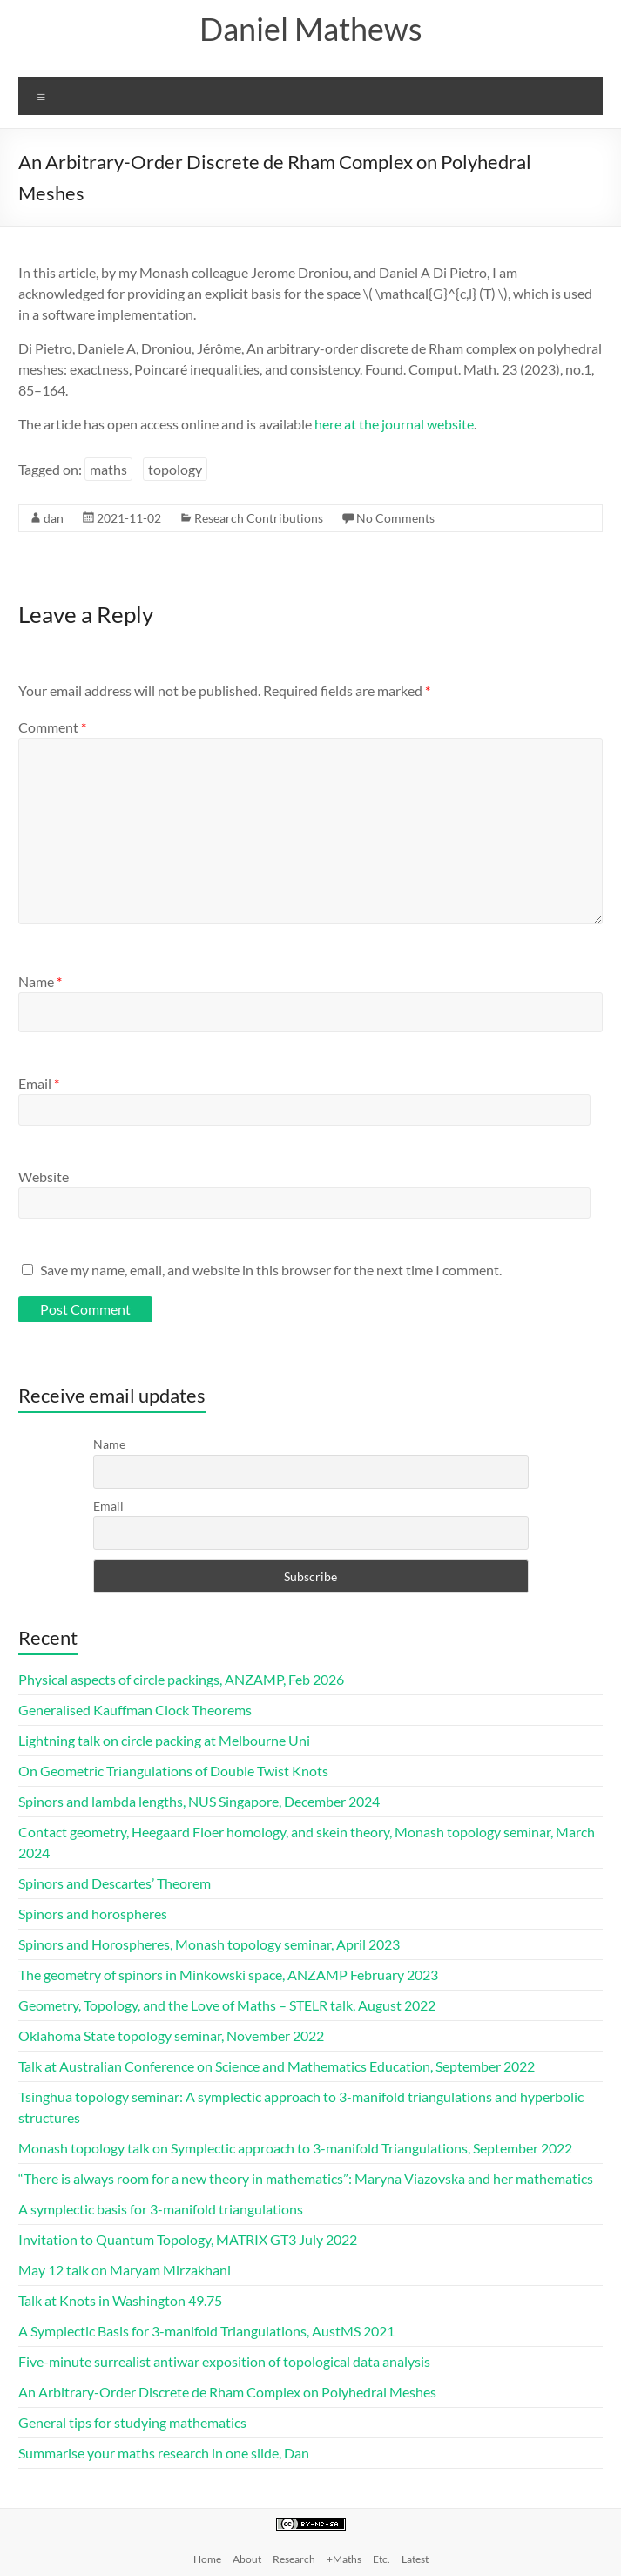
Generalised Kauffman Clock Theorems (135, 1709)
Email (38, 1083)
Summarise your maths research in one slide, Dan (163, 2452)
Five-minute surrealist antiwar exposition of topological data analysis (224, 2361)
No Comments (395, 517)
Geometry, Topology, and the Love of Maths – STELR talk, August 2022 (226, 2005)
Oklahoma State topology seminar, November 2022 (171, 2035)
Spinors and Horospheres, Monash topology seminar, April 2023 (209, 1944)
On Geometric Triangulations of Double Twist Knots (173, 1770)
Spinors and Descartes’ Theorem (114, 1883)
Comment (52, 727)
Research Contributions (258, 517)
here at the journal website (394, 424)
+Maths (344, 2559)
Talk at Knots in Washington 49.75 (120, 2300)
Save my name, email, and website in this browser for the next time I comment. (271, 1269)
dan (54, 517)
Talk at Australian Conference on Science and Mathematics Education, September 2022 (276, 2066)
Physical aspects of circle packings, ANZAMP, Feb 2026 (181, 1679)
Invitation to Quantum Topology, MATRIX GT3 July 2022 (187, 2239)
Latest (415, 2559)
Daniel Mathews (310, 29)
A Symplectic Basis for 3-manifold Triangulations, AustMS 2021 (206, 2330)
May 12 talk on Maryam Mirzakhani (124, 2270)
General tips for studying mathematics (132, 2422)
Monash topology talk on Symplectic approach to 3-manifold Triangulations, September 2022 (295, 2148)
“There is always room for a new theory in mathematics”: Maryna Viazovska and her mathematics (305, 2178)
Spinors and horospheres (92, 1913)
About (247, 2559)
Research (294, 2559)
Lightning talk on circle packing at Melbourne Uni (164, 1740)
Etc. (381, 2559)
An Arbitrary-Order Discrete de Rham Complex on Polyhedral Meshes (227, 2391)
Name (40, 981)
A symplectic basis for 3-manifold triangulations (160, 2209)
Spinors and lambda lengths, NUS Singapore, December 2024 (199, 1801)
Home (207, 2559)
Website (43, 1176)
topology (175, 469)
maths (108, 469)
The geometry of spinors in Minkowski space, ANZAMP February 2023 (228, 1974)
